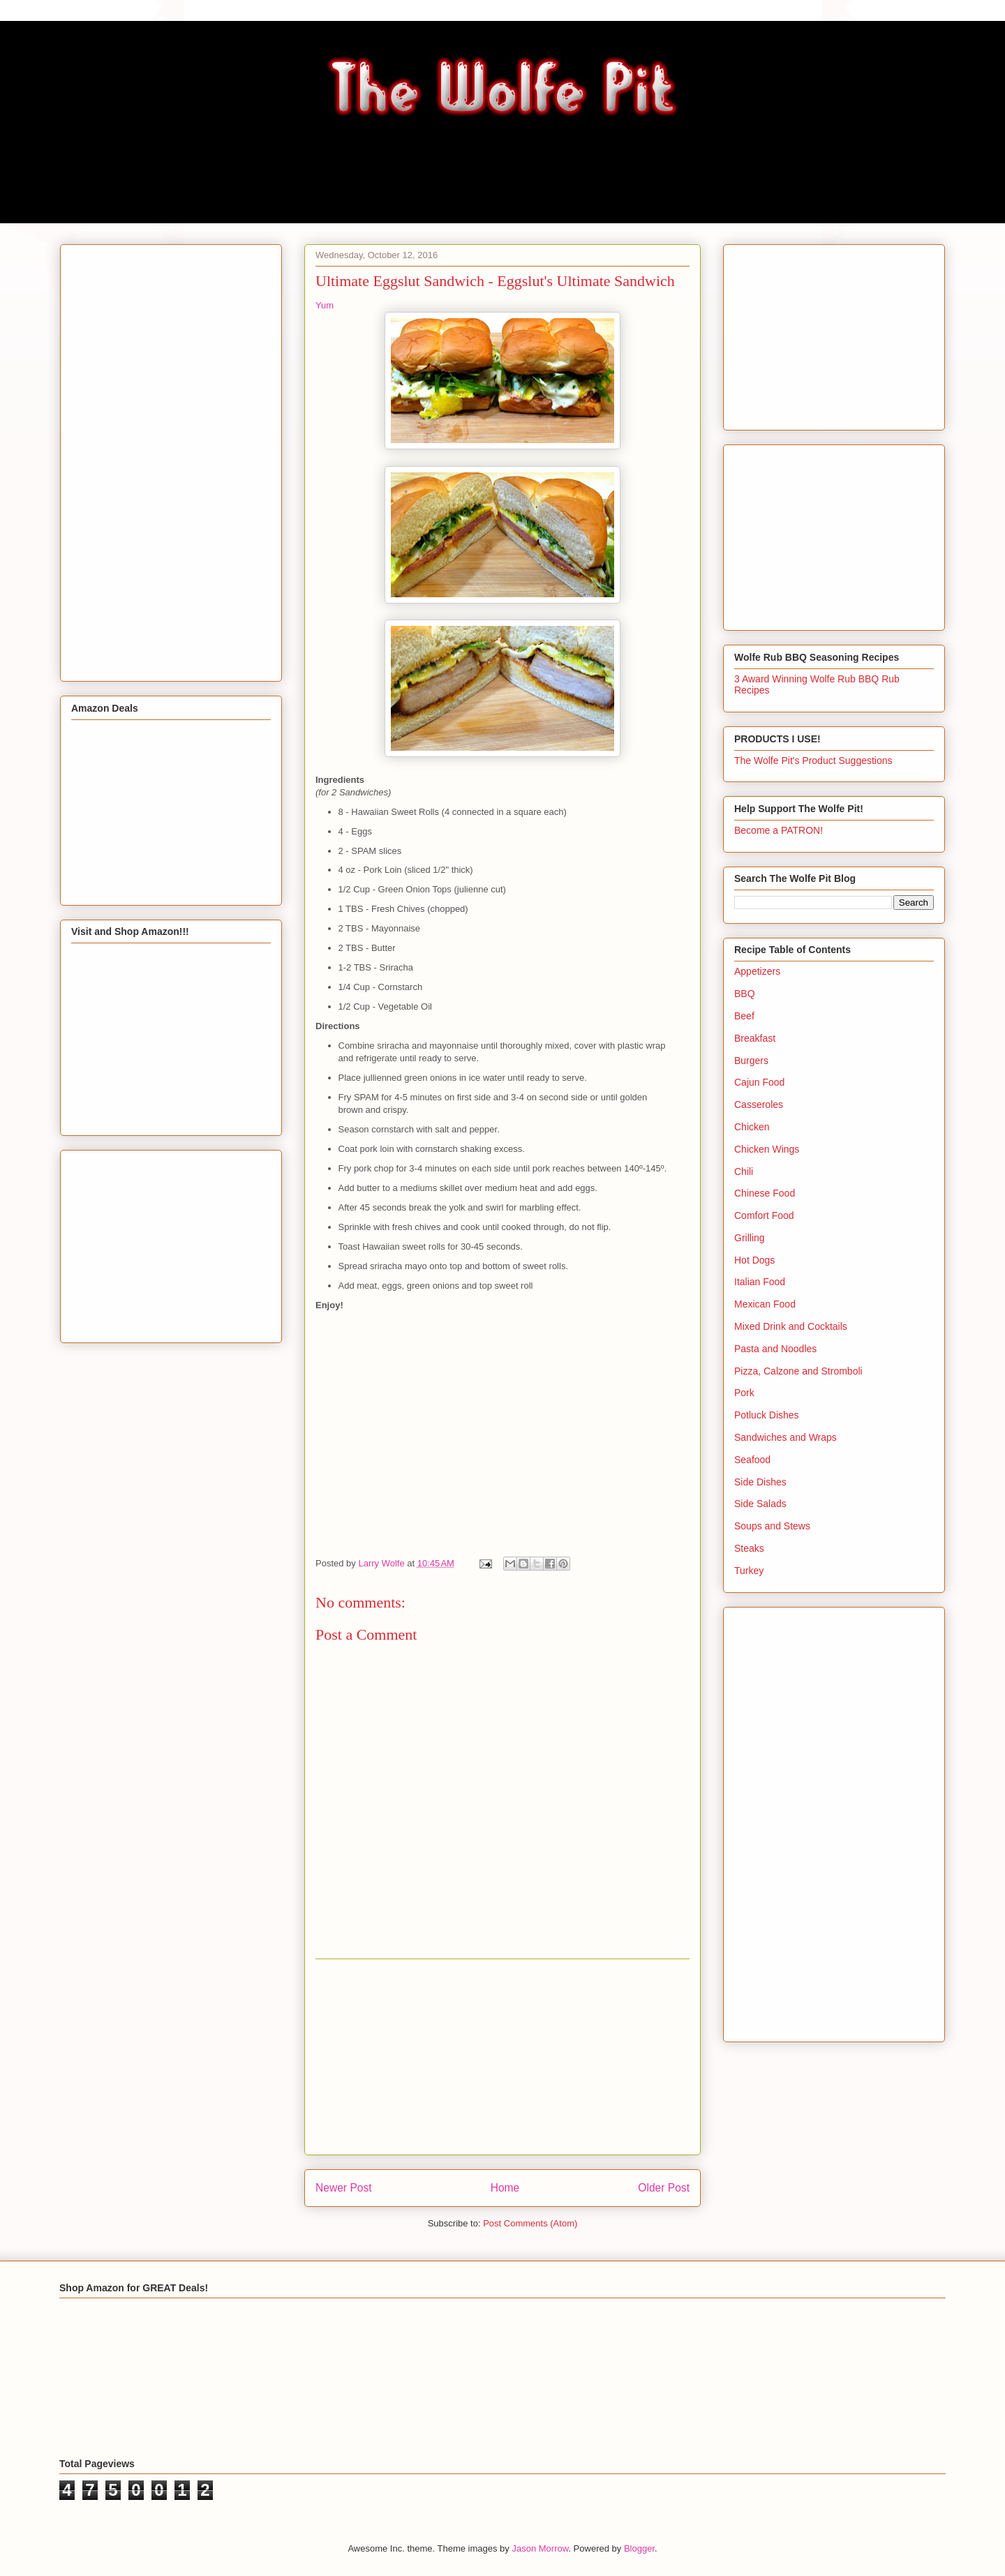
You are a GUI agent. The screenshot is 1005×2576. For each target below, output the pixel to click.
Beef (744, 1015)
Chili (743, 1171)
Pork (744, 1392)
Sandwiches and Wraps (785, 1437)
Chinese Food (764, 1193)
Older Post (664, 2188)
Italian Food (759, 1281)
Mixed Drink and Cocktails (790, 1326)
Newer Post (343, 2188)
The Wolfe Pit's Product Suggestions (813, 760)
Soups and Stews (772, 1526)
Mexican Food (765, 1304)
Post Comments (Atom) (530, 2223)
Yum (324, 305)
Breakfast (754, 1038)
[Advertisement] (502, 2057)
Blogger (639, 2548)
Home (505, 2188)
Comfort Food (764, 1215)
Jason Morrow (540, 2548)
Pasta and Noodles (775, 1348)
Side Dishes (760, 1482)
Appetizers (757, 971)
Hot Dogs (754, 1260)
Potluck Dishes (766, 1415)
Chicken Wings (766, 1149)
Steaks (749, 1548)
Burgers (751, 1060)
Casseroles (758, 1104)
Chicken (752, 1126)
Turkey (749, 1570)
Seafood (752, 1459)
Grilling (749, 1237)
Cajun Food (759, 1082)
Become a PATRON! (778, 830)
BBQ (744, 993)
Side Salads (760, 1503)
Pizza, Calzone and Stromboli (798, 1371)
